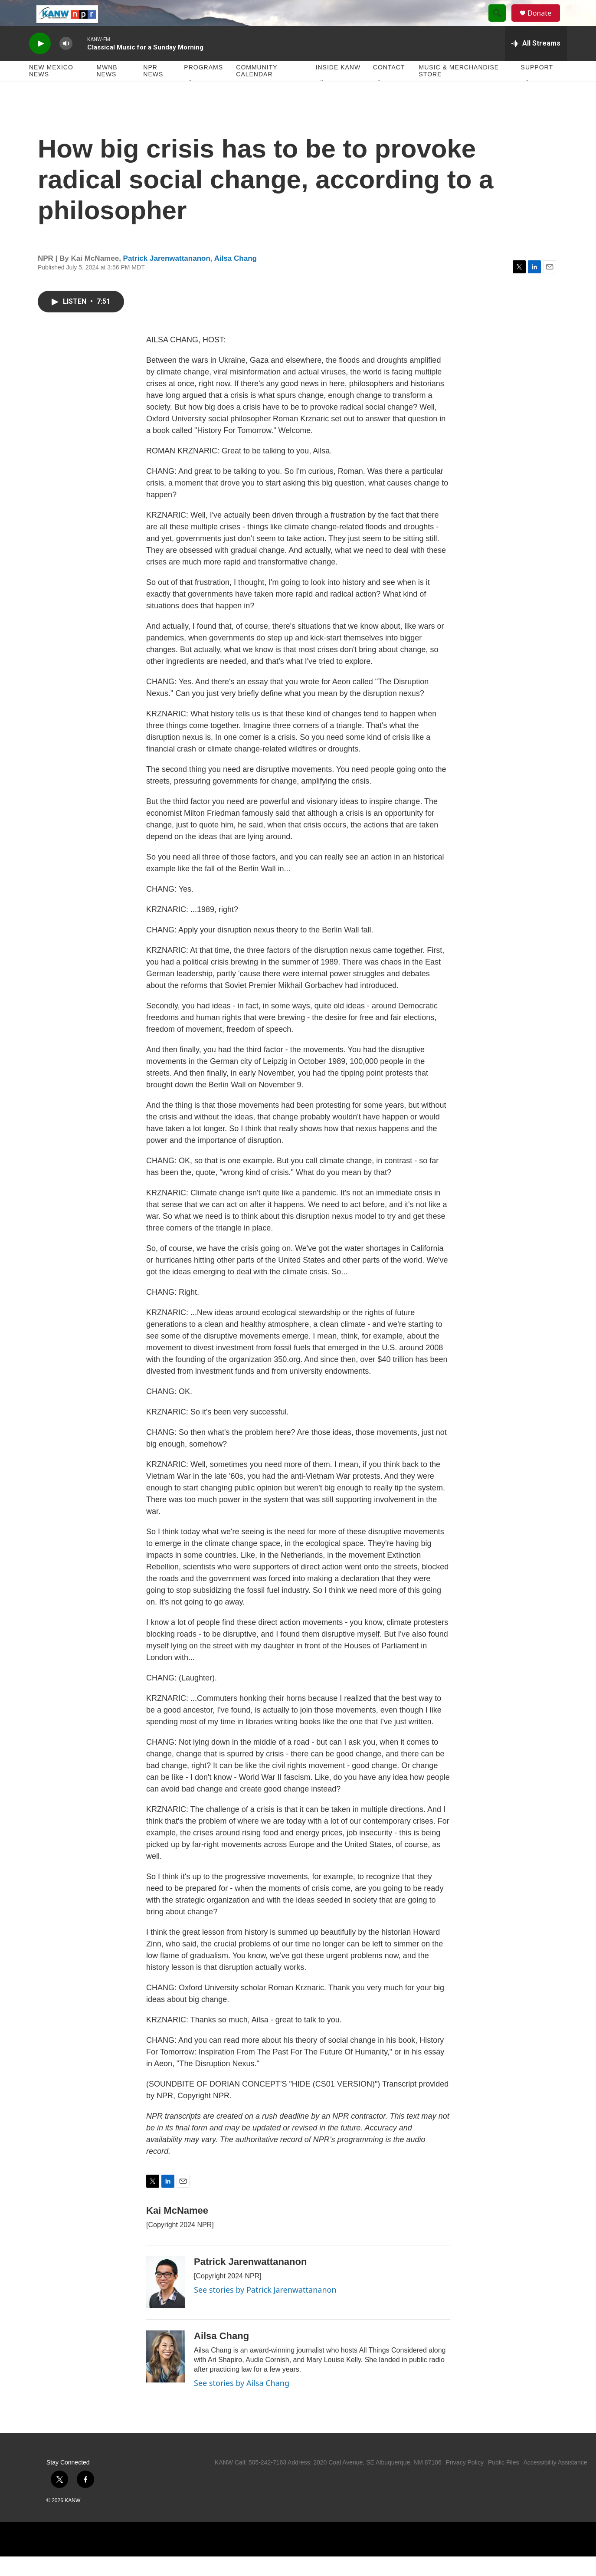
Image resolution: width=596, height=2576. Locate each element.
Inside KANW (338, 86)
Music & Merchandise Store (459, 90)
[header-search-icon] (501, 23)
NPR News (153, 90)
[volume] (66, 63)
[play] (40, 63)
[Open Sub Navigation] (190, 100)
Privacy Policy (465, 2481)
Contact (389, 86)
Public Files (503, 2481)
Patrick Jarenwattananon (166, 278)
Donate (544, 22)
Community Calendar (256, 90)
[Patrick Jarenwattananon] (165, 2302)
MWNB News (106, 90)
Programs (203, 86)
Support (537, 86)
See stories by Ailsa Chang (241, 2402)
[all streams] (536, 63)
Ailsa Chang (235, 278)
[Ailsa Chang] (165, 2376)
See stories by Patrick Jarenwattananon (265, 2309)
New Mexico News (51, 90)
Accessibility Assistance (555, 2481)
